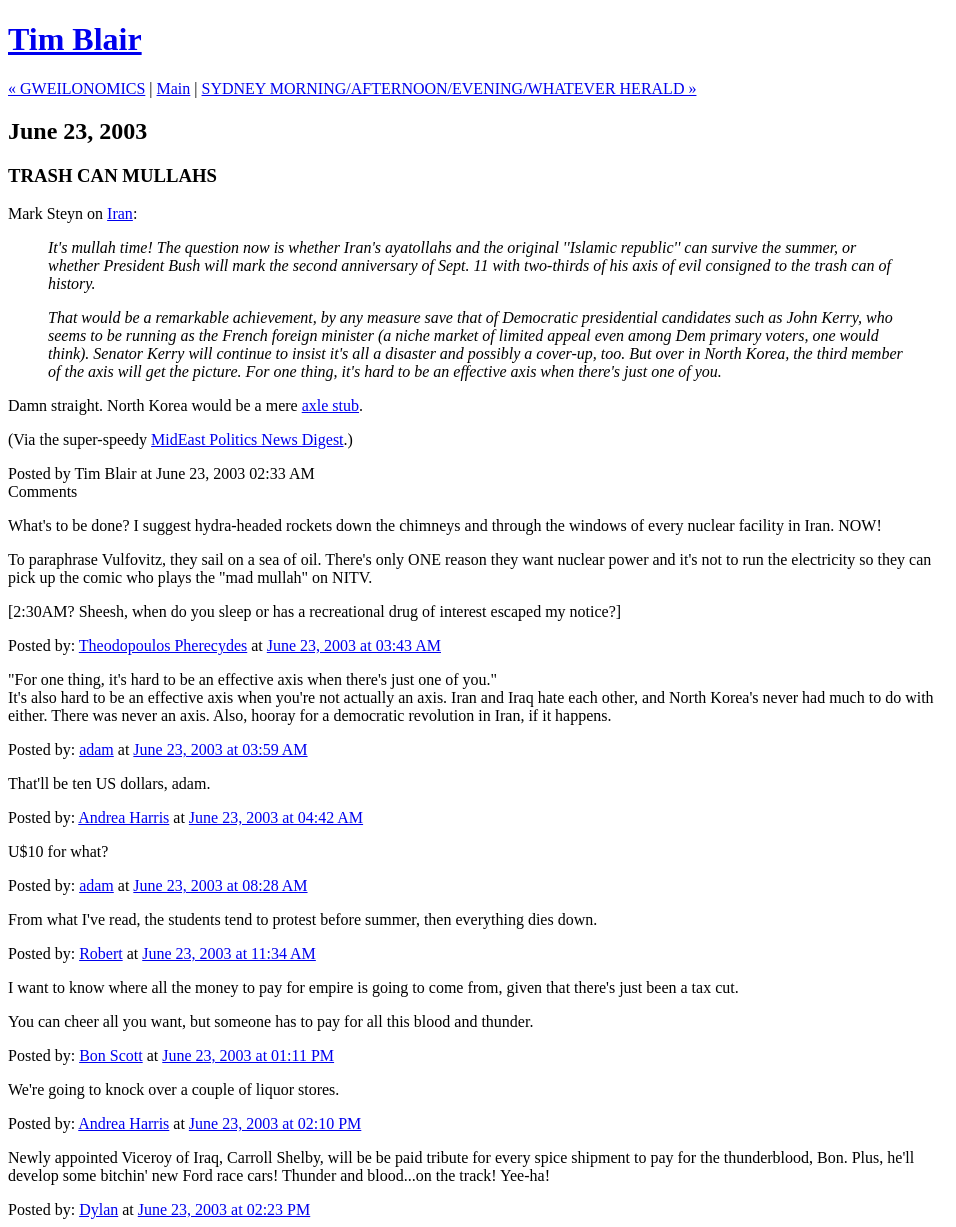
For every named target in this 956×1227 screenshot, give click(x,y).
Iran (120, 213)
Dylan (98, 1209)
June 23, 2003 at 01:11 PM (248, 1055)
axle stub (330, 405)
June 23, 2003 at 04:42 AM (276, 817)
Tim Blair (75, 39)
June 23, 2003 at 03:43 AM (354, 645)
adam (96, 749)
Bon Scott (111, 1055)
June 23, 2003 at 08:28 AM (220, 885)
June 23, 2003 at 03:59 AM (220, 749)
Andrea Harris (123, 817)
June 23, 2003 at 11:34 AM (229, 953)
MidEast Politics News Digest (247, 439)
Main (174, 88)
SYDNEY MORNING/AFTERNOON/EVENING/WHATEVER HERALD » (449, 88)
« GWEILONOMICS (76, 88)
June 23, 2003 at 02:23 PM (224, 1209)
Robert (101, 953)
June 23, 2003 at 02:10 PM (275, 1123)
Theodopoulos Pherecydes (163, 645)
